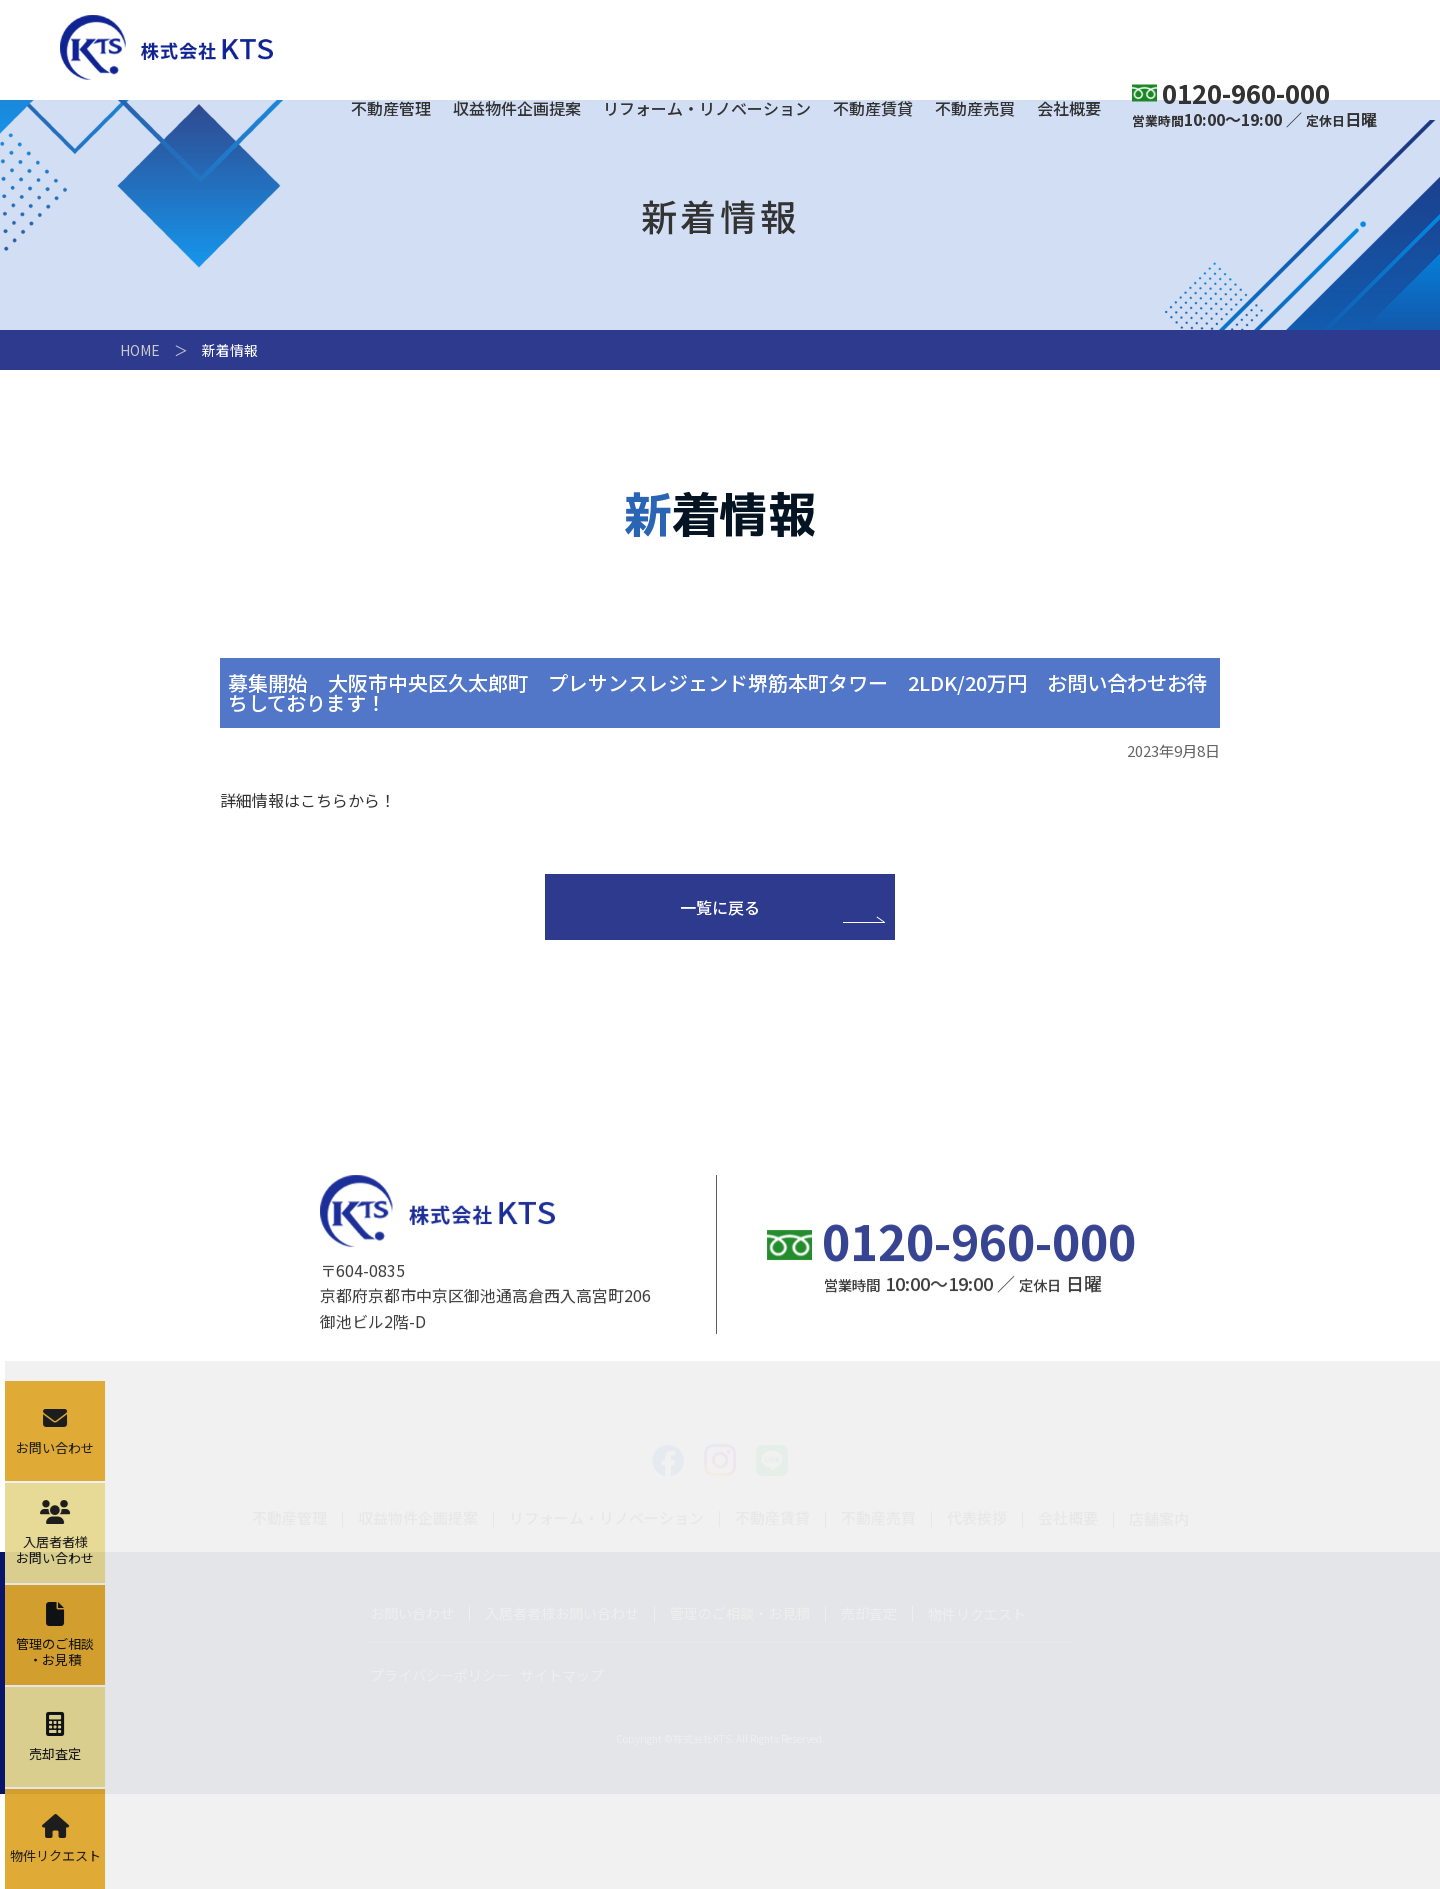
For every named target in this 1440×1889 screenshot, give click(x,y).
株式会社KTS (166, 47)
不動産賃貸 (873, 110)
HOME (140, 350)
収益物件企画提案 (517, 110)
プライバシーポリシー (440, 1770)
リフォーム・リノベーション (707, 110)
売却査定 (869, 1708)
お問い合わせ (412, 1708)
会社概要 (1069, 110)
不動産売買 (975, 110)
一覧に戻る (720, 907)
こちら (324, 800)
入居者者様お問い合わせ (562, 1708)
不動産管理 (391, 110)
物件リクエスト (977, 1709)
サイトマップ (562, 1770)
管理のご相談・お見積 (740, 1708)
